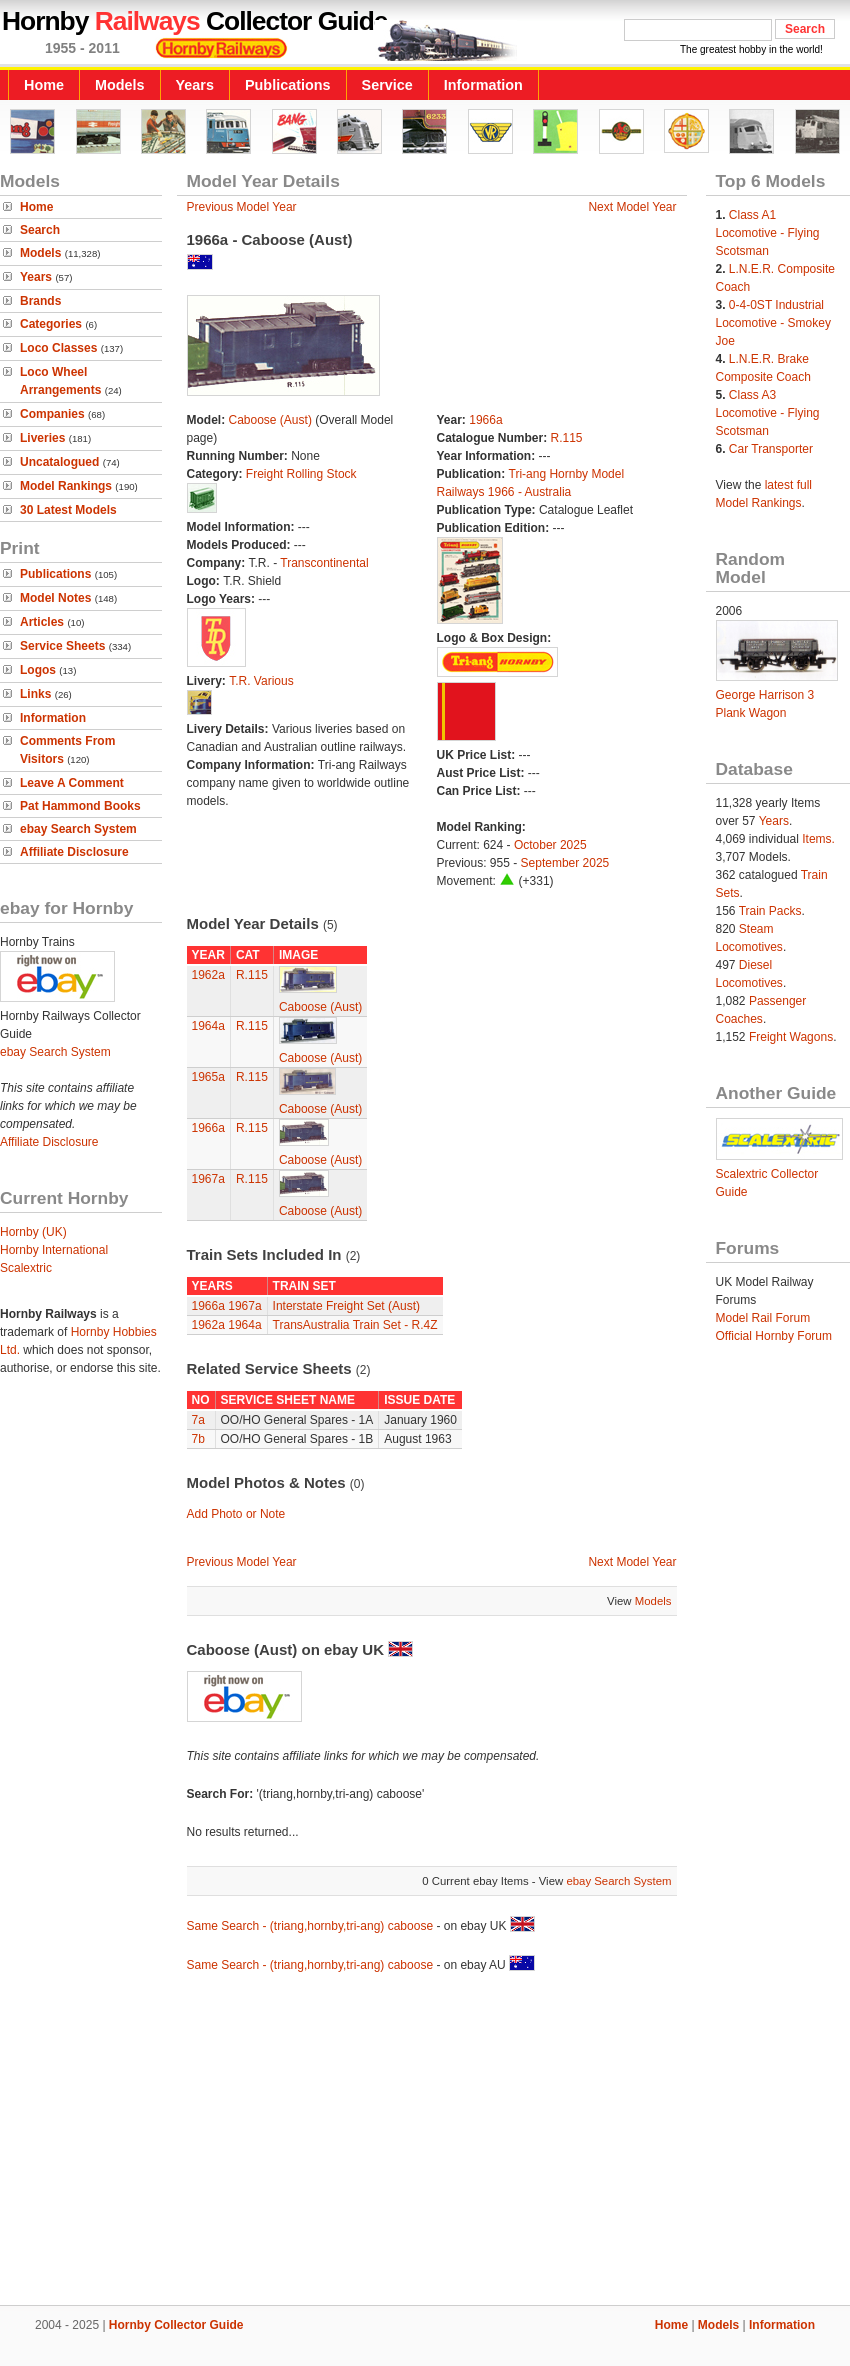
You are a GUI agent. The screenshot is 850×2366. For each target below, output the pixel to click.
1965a (208, 1077)
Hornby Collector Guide (176, 2325)
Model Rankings (66, 486)
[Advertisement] (425, 2142)
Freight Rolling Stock (301, 474)
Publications (288, 85)
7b (198, 1439)
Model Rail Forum (763, 1318)
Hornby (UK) (33, 1232)
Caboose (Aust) (270, 420)
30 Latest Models (68, 510)
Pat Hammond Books (80, 806)
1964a (208, 1026)
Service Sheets (62, 646)
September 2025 (565, 863)
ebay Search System (78, 829)
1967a (208, 1179)
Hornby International (54, 1250)
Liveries (42, 438)
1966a (485, 420)
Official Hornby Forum (774, 1336)
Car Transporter (771, 449)
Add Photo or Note (236, 1514)
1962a (208, 975)
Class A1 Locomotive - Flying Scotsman (768, 233)
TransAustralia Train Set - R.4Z (355, 1325)
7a (198, 1420)
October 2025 (550, 845)
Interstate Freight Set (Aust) (346, 1306)
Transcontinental (324, 563)
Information (483, 85)
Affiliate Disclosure (74, 852)
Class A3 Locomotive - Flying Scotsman (768, 413)
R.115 (567, 438)
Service (387, 85)
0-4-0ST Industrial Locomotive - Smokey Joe (773, 323)
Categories (51, 324)
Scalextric (26, 1268)
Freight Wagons (791, 1037)
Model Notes (55, 598)
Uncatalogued (59, 462)
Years (195, 85)
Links (35, 694)
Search (40, 230)
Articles (42, 622)
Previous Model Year (242, 207)
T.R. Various (261, 681)
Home (44, 85)
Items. (818, 839)
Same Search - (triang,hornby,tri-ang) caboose (310, 1926)
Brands (40, 301)
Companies (52, 414)
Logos (38, 670)
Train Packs (770, 911)
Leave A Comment (72, 783)
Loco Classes (58, 348)
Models (120, 85)
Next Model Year (632, 207)
